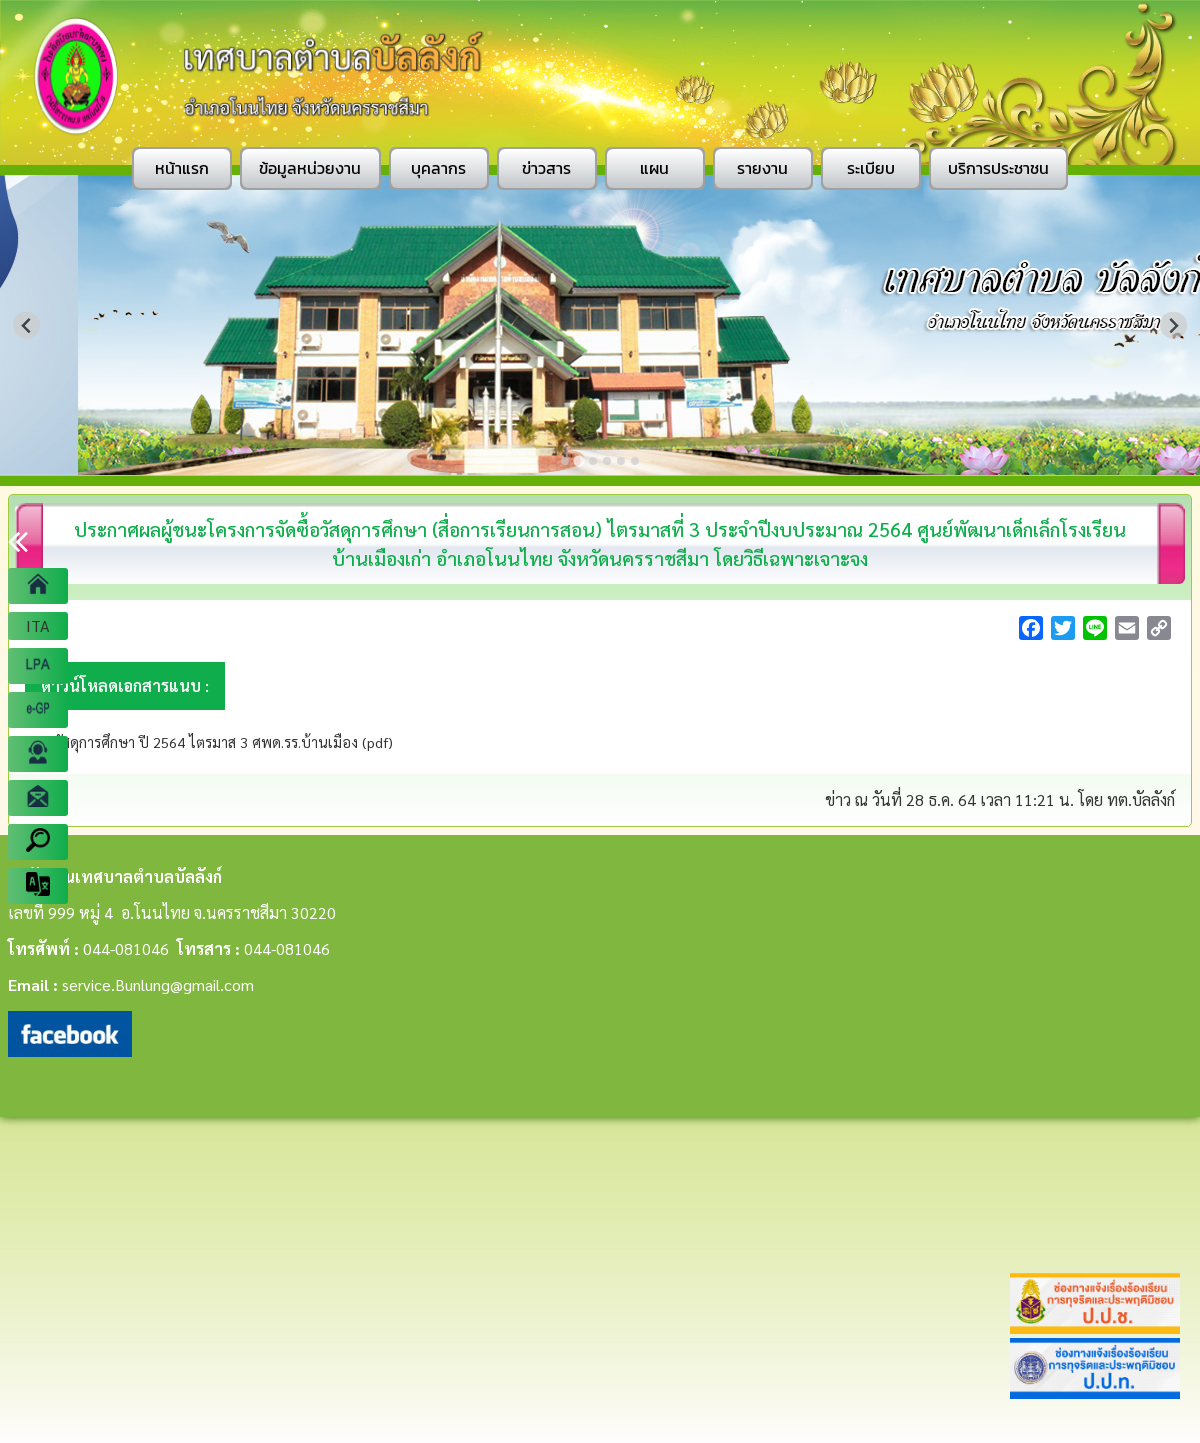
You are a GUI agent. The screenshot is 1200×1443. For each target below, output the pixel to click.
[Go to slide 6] (635, 461)
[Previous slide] (26, 325)
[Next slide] (1173, 325)
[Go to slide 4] (607, 461)
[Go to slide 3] (593, 461)
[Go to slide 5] (621, 461)
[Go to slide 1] (564, 460)
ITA (38, 625)
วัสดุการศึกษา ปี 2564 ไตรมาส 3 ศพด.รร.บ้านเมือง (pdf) (222, 742)
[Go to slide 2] (579, 461)
